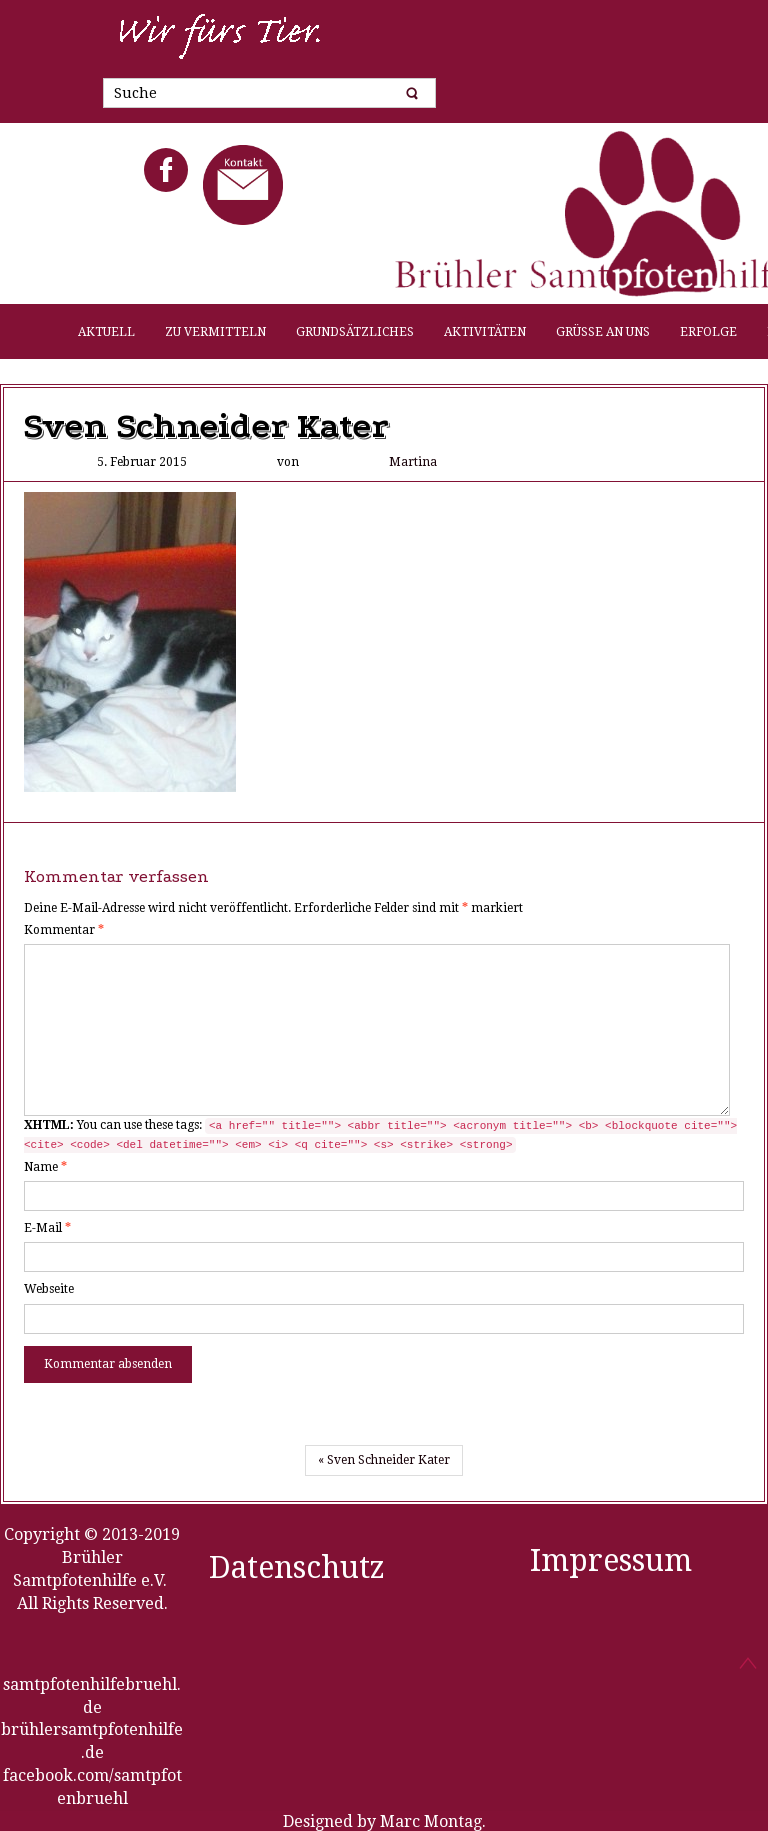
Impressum (611, 1560)
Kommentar (64, 930)
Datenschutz (297, 1567)
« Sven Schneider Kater (384, 1460)
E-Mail (47, 1228)
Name (45, 1167)
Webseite (49, 1289)
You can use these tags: (380, 1135)
